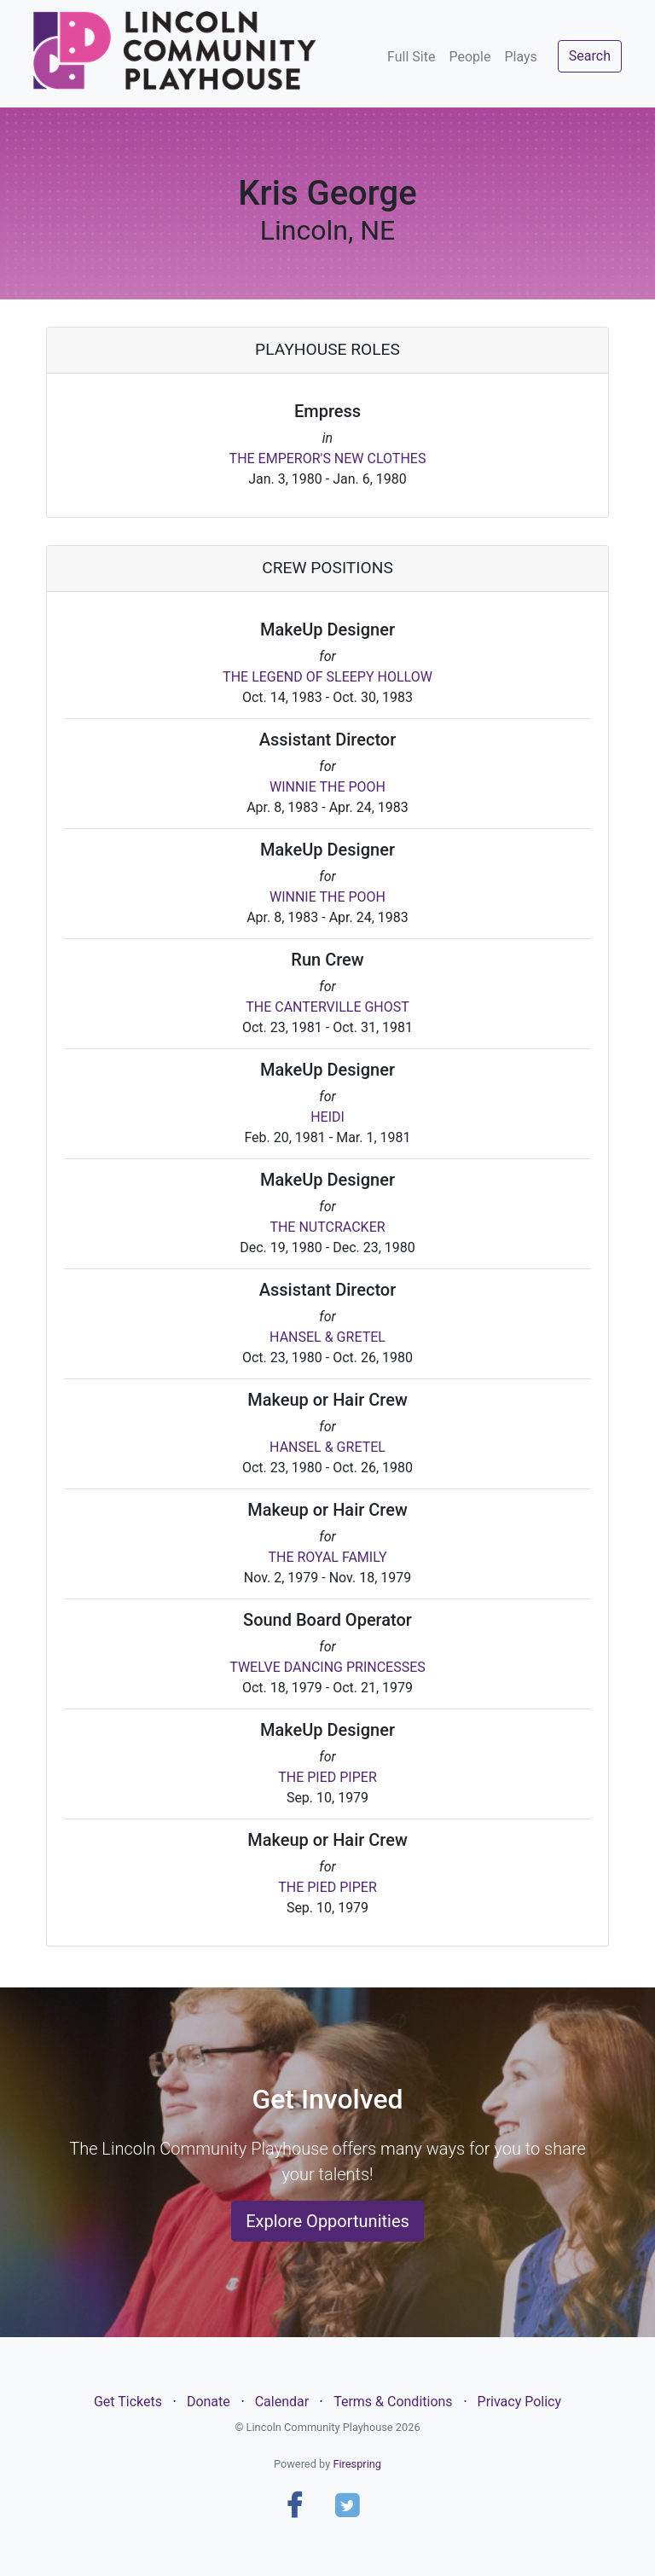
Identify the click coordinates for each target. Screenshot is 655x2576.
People (469, 57)
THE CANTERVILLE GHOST (327, 1007)
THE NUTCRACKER (327, 1227)
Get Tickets (128, 2401)
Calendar (282, 2401)
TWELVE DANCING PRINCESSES (327, 1667)
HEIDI (327, 1117)
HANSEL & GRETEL (327, 1337)
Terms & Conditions (393, 2401)
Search (590, 56)
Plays (520, 57)
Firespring (357, 2463)
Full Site (411, 57)
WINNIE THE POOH (327, 787)
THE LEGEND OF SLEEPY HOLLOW (327, 677)
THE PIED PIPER (327, 1777)
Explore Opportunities (327, 2221)
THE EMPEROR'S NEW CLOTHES (327, 458)
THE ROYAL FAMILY (327, 1557)
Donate (208, 2401)
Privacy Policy (520, 2401)
